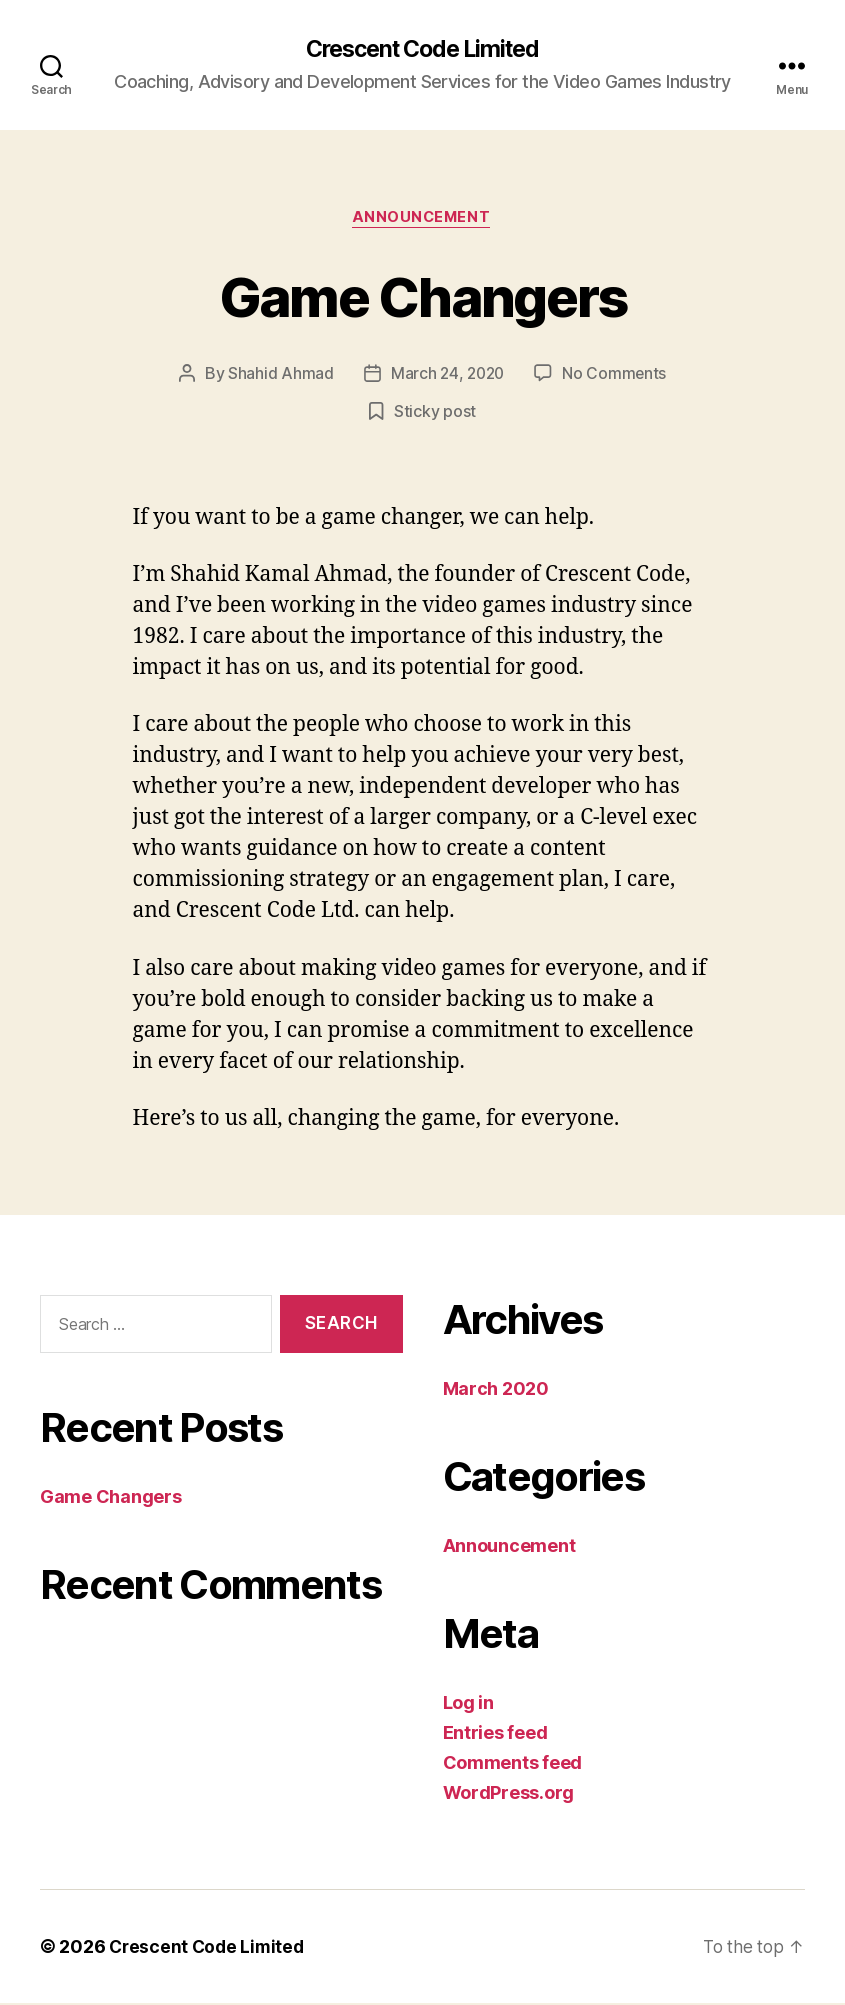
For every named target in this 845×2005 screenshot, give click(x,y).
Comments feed (513, 1764)
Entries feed (495, 1734)
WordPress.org (509, 1794)
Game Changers (422, 296)
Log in (468, 1704)
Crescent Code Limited (422, 50)
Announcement (422, 220)
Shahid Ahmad (278, 376)
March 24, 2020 (447, 376)
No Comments (616, 376)
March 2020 (496, 1390)
